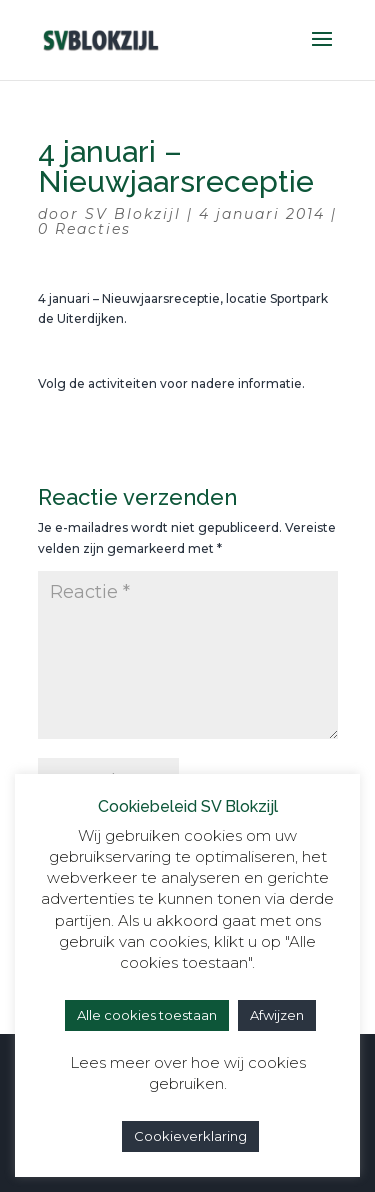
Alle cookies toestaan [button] (147, 1015)
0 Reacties (84, 229)
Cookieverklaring (190, 1136)
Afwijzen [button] (277, 1015)
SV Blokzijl (133, 214)
